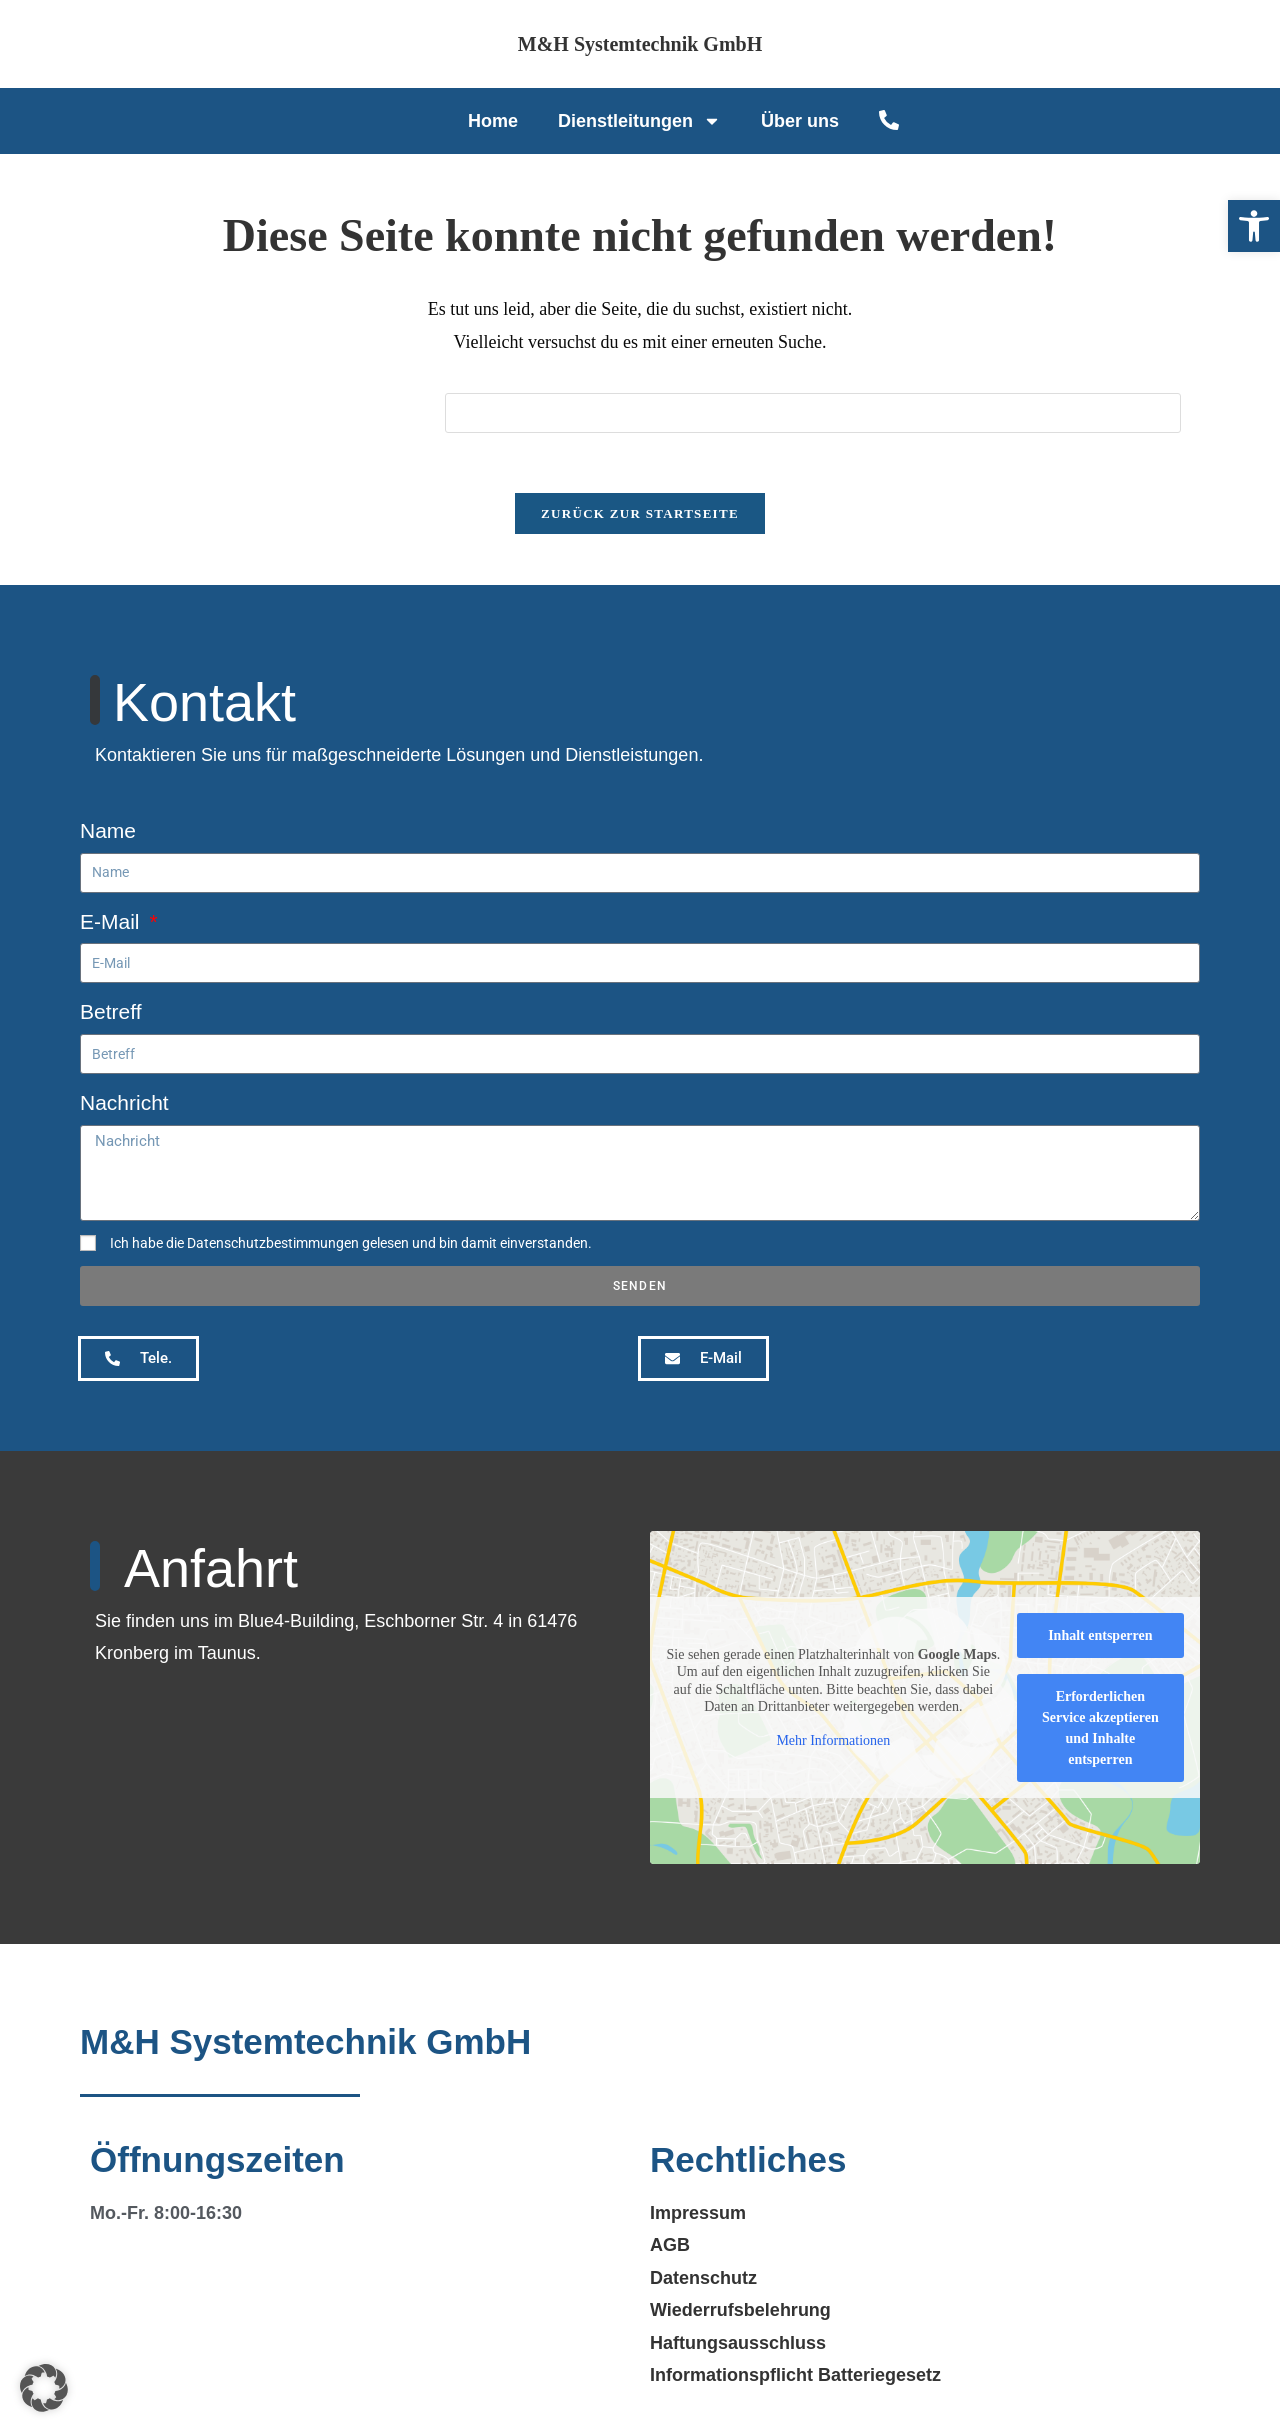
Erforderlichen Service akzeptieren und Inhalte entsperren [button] (1100, 1729)
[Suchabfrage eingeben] (827, 413)
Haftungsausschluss (738, 2344)
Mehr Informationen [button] (833, 1741)
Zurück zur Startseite (640, 514)
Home (493, 121)
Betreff (110, 1012)
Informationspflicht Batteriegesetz (795, 2376)
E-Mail (112, 921)
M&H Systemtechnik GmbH (640, 44)
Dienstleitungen (639, 121)
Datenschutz (703, 2279)
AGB (670, 2246)
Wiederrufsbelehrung (740, 2311)
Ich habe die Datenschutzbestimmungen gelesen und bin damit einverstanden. (351, 1244)
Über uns (800, 121)
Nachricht (124, 1103)
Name (108, 831)
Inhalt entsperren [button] (1100, 1636)
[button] (1254, 226)
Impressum (698, 2214)
